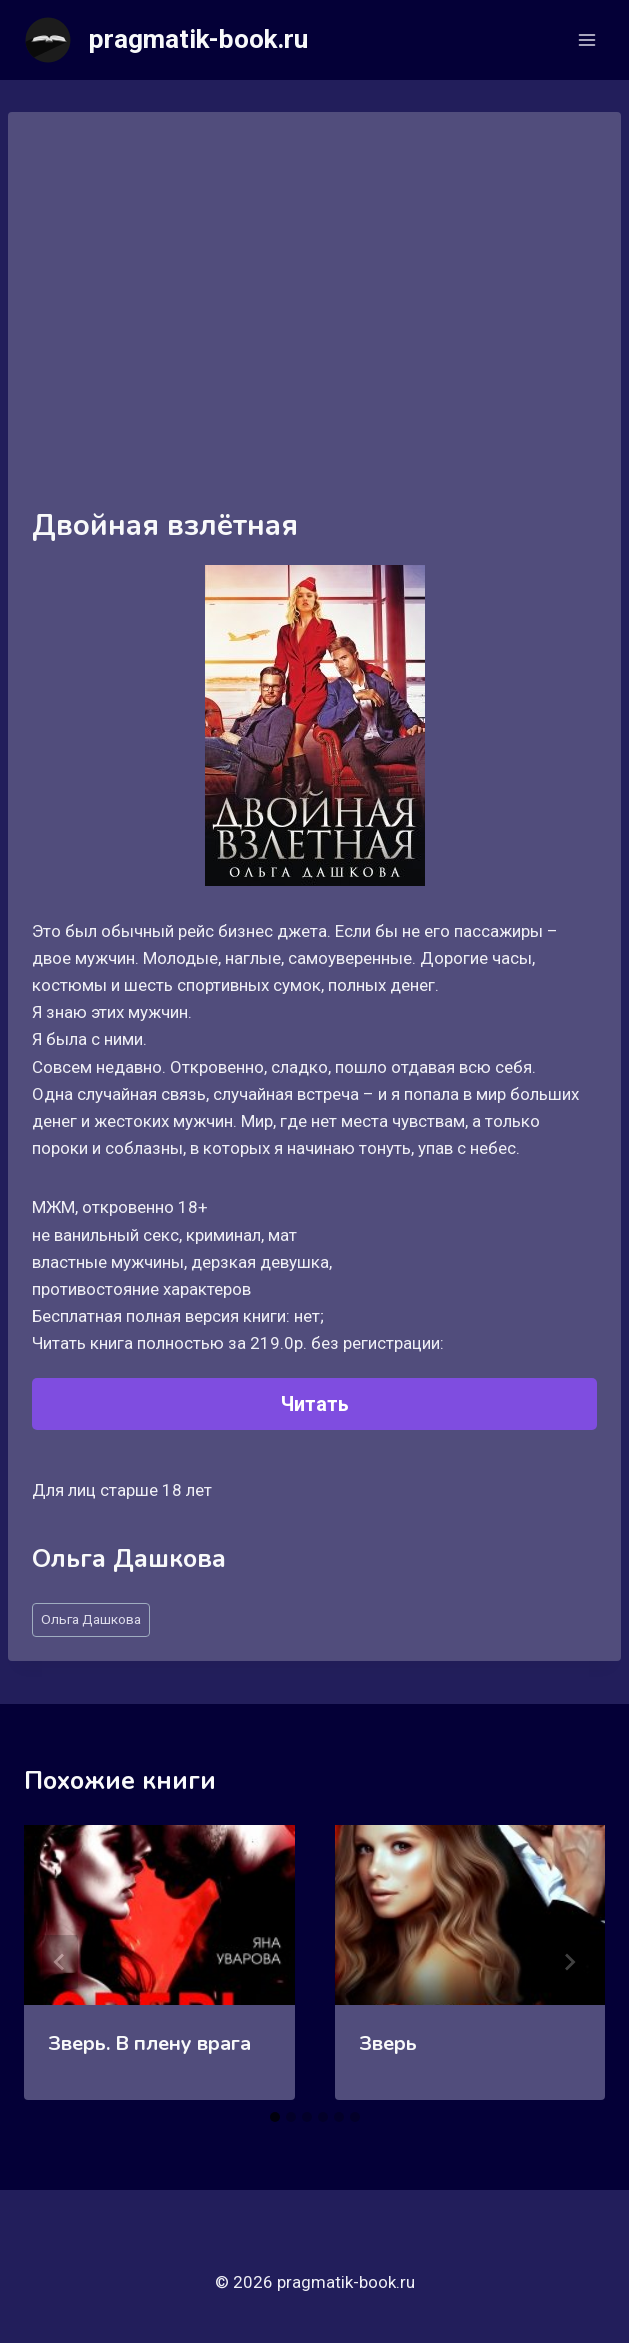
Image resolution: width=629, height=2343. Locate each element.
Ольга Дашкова (91, 1619)
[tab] (275, 2117)
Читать (315, 1404)
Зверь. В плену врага (149, 2043)
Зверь (388, 2043)
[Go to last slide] (60, 1962)
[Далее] (569, 1962)
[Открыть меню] (586, 39)
